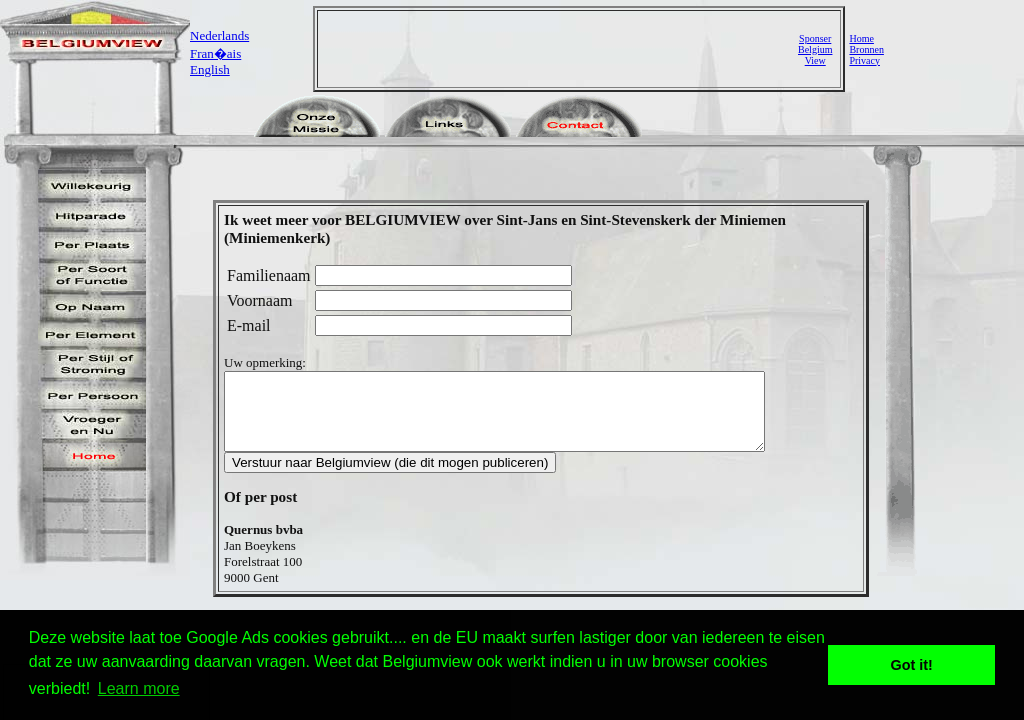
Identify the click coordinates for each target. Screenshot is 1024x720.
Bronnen (866, 49)
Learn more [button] (139, 688)
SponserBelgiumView (815, 49)
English (210, 69)
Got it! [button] (912, 665)
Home (861, 38)
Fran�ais (215, 53)
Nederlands (219, 35)
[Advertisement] (560, 49)
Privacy (864, 60)
